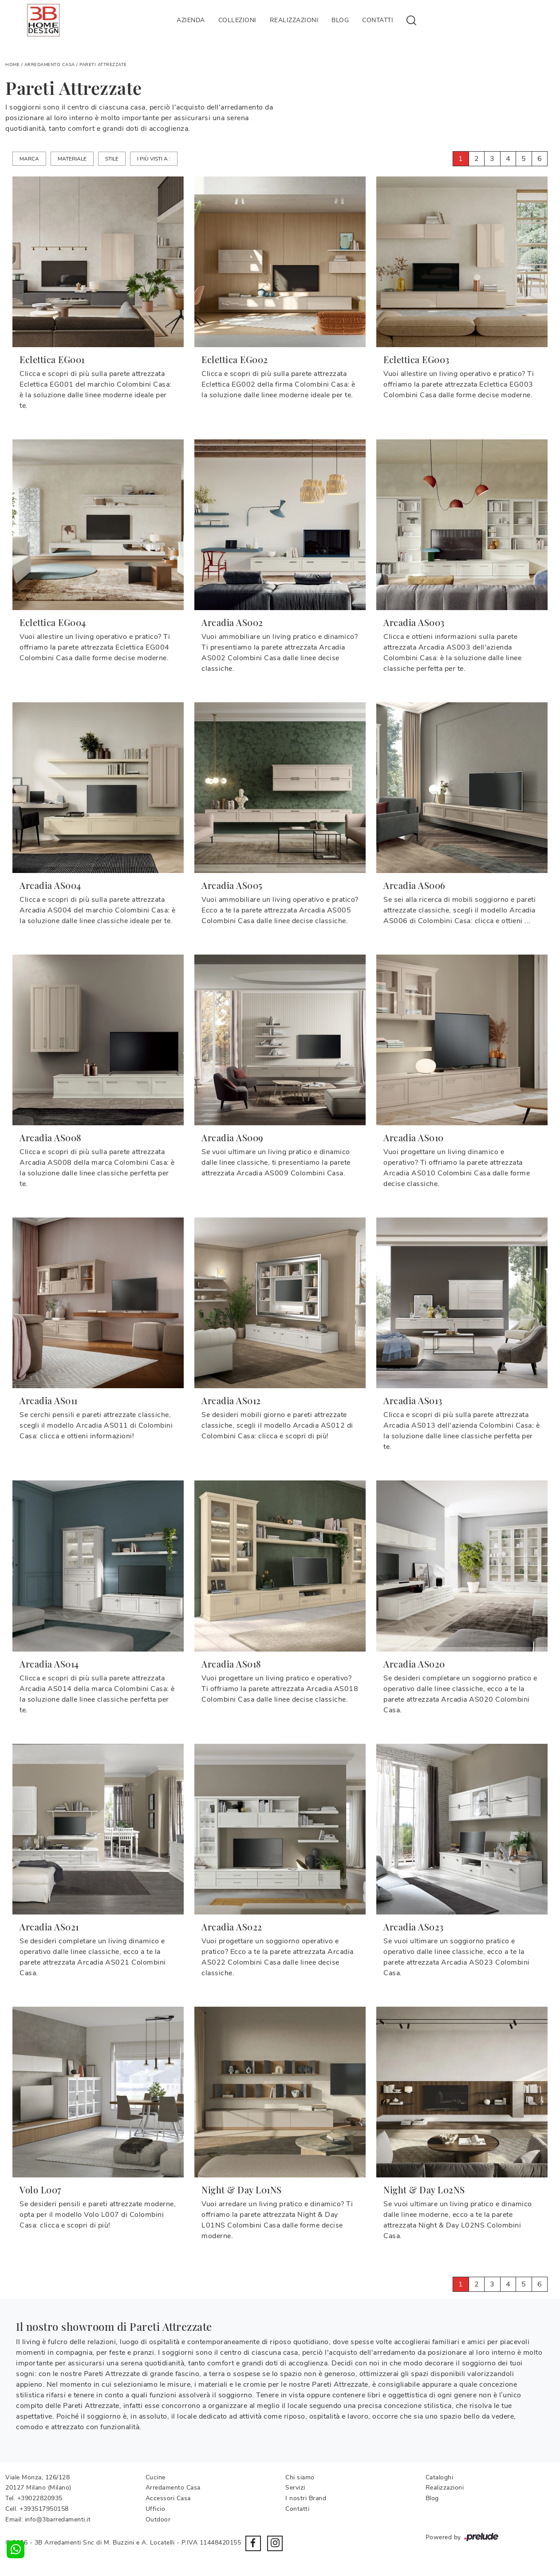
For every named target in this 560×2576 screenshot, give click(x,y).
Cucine (156, 2477)
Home (12, 65)
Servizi (295, 2487)
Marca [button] (29, 158)
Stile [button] (111, 158)
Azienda (191, 20)
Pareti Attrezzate (103, 65)
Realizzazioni (294, 20)
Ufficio (156, 2509)
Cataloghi (440, 2477)
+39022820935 (40, 2498)
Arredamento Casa (49, 65)
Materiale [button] (72, 158)
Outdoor (158, 2519)
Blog (340, 20)
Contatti (377, 20)
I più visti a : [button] (153, 158)
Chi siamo (300, 2477)
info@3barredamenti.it (58, 2519)
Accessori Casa (168, 2498)
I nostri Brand (305, 2498)
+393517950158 (44, 2509)
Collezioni (237, 20)
